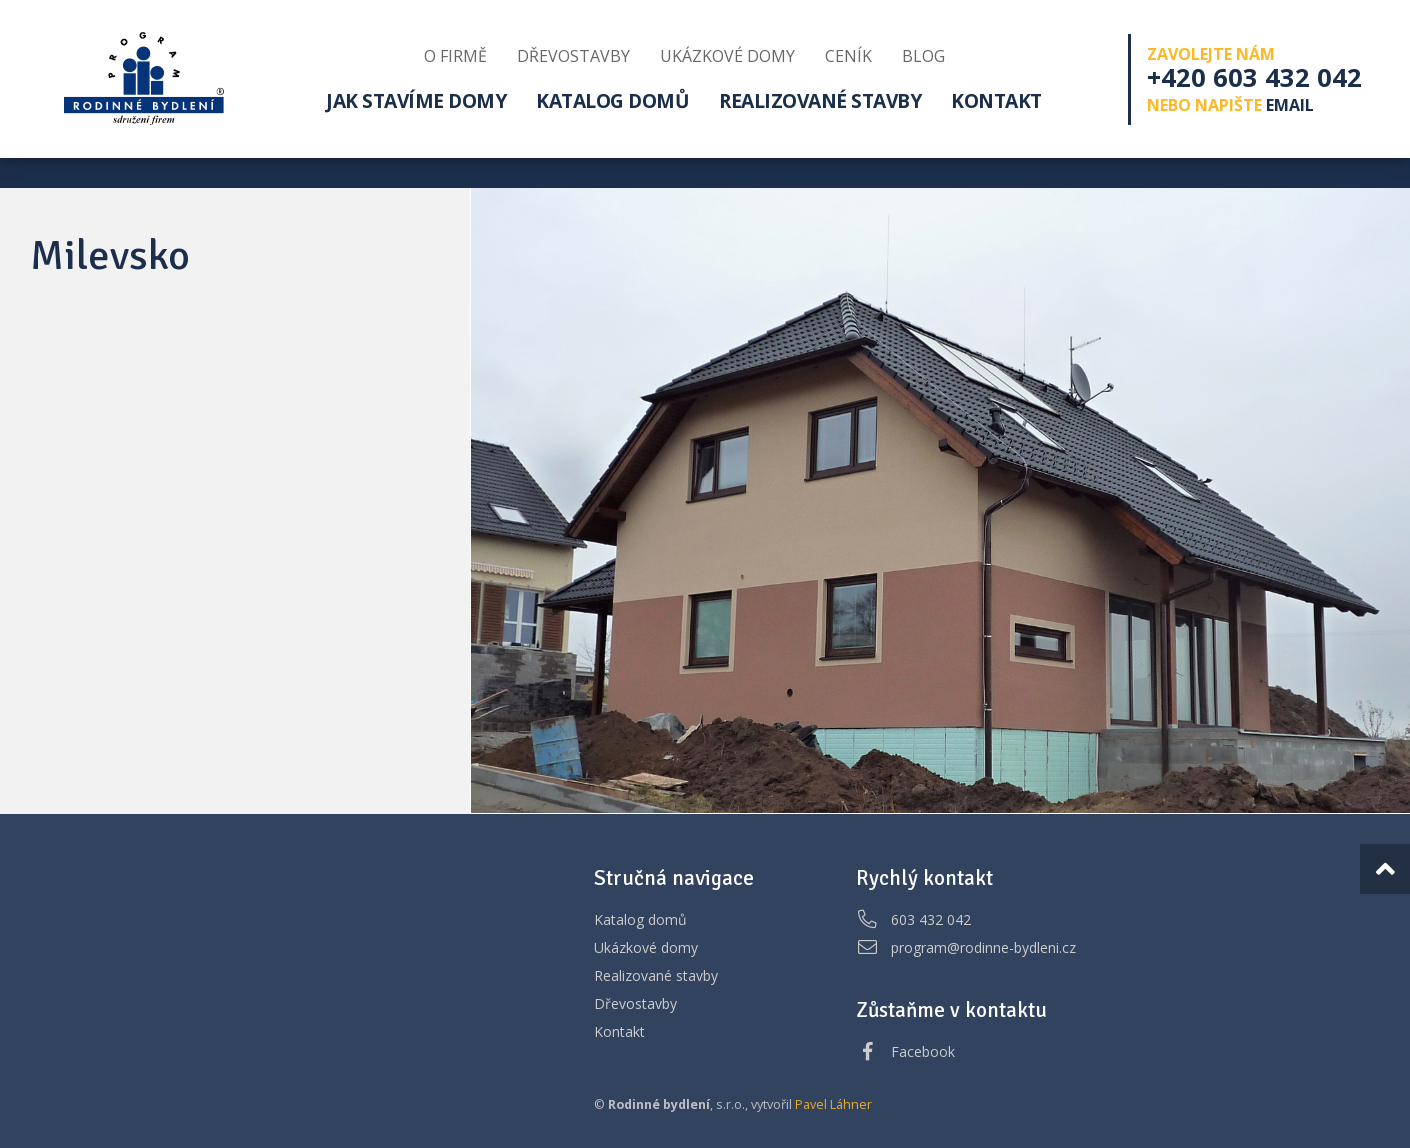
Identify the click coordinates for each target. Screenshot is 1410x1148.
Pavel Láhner (833, 1104)
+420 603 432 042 (1254, 77)
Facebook (923, 1051)
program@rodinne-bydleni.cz (983, 947)
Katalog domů (640, 919)
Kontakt (619, 1031)
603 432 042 (931, 919)
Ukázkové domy (646, 947)
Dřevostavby (635, 1003)
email (1290, 105)
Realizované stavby (656, 975)
